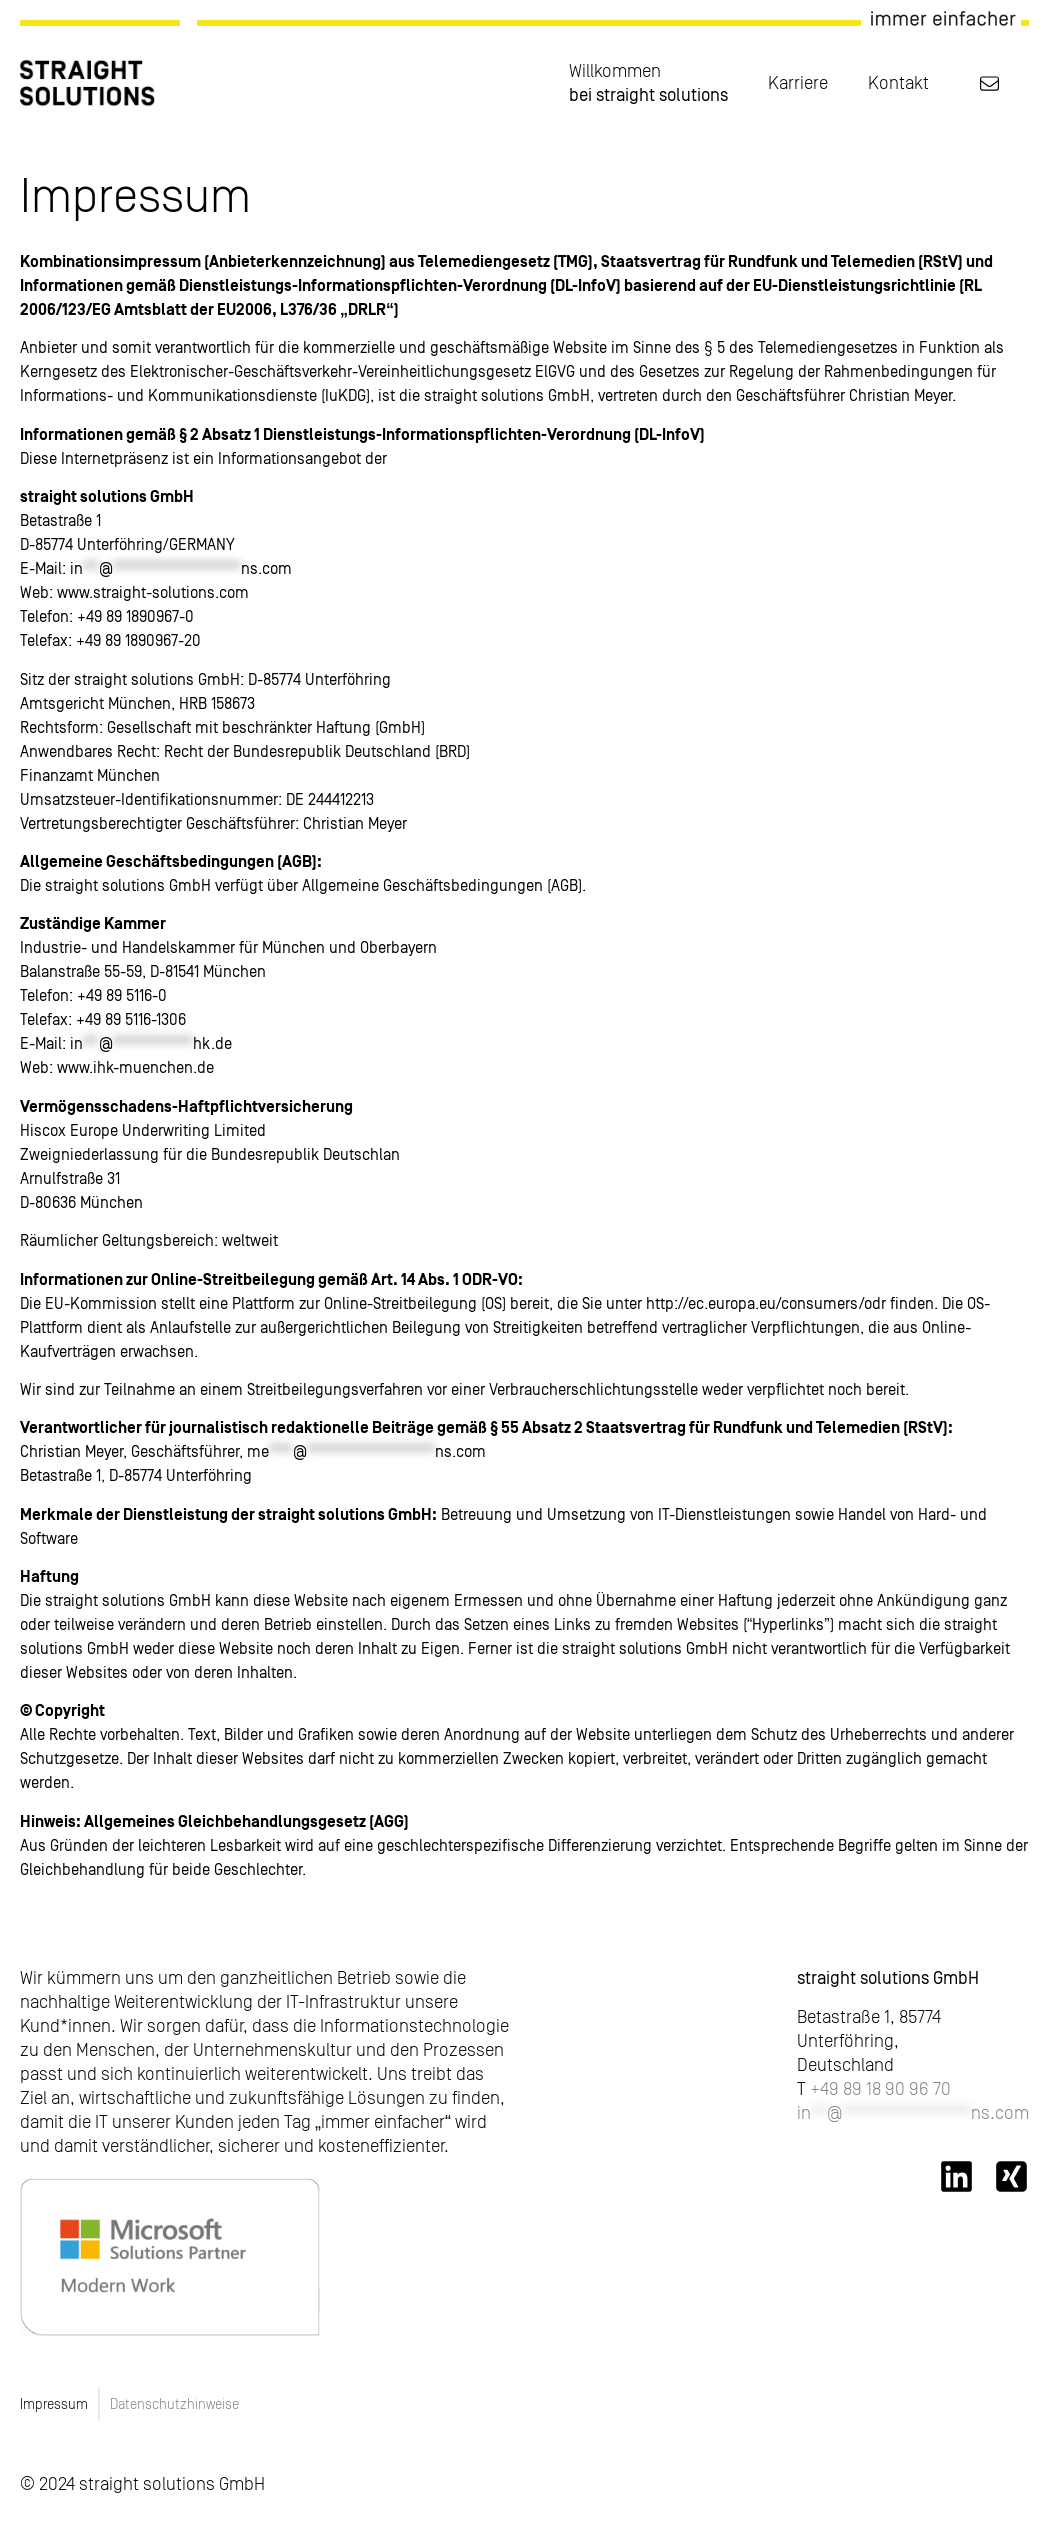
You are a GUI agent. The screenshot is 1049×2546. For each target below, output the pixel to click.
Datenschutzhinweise (174, 2404)
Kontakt (898, 82)
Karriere (798, 82)
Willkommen (648, 83)
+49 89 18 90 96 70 (880, 2088)
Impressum (54, 2404)
